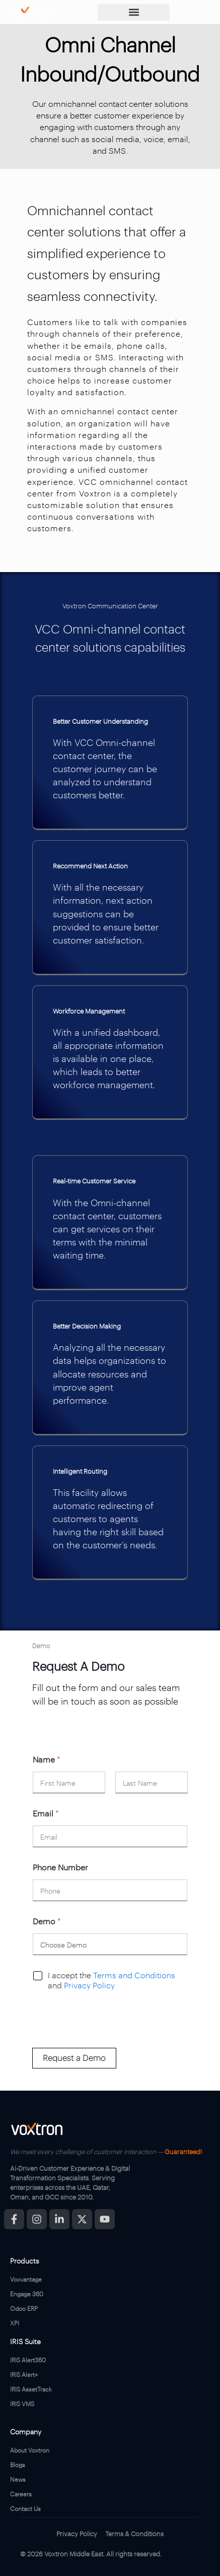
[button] (134, 12)
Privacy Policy (89, 1985)
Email (46, 1813)
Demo (47, 1921)
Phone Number (60, 1867)
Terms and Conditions (134, 1975)
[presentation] (108, 2041)
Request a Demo (74, 2057)
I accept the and (111, 1980)
